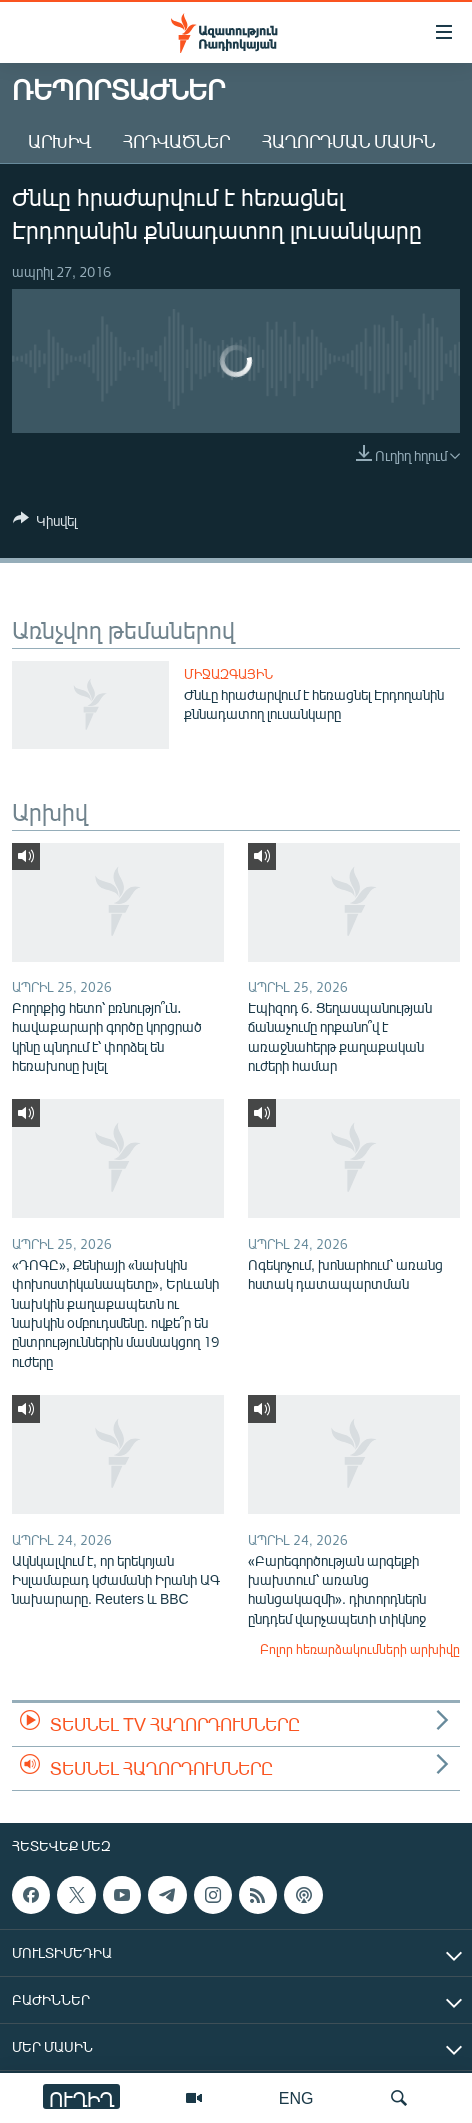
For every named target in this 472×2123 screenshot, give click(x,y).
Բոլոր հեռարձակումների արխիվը (360, 1649)
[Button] (45, 524)
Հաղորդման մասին (348, 141)
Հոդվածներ (176, 141)
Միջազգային (228, 674)
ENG (296, 2097)
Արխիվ (59, 141)
